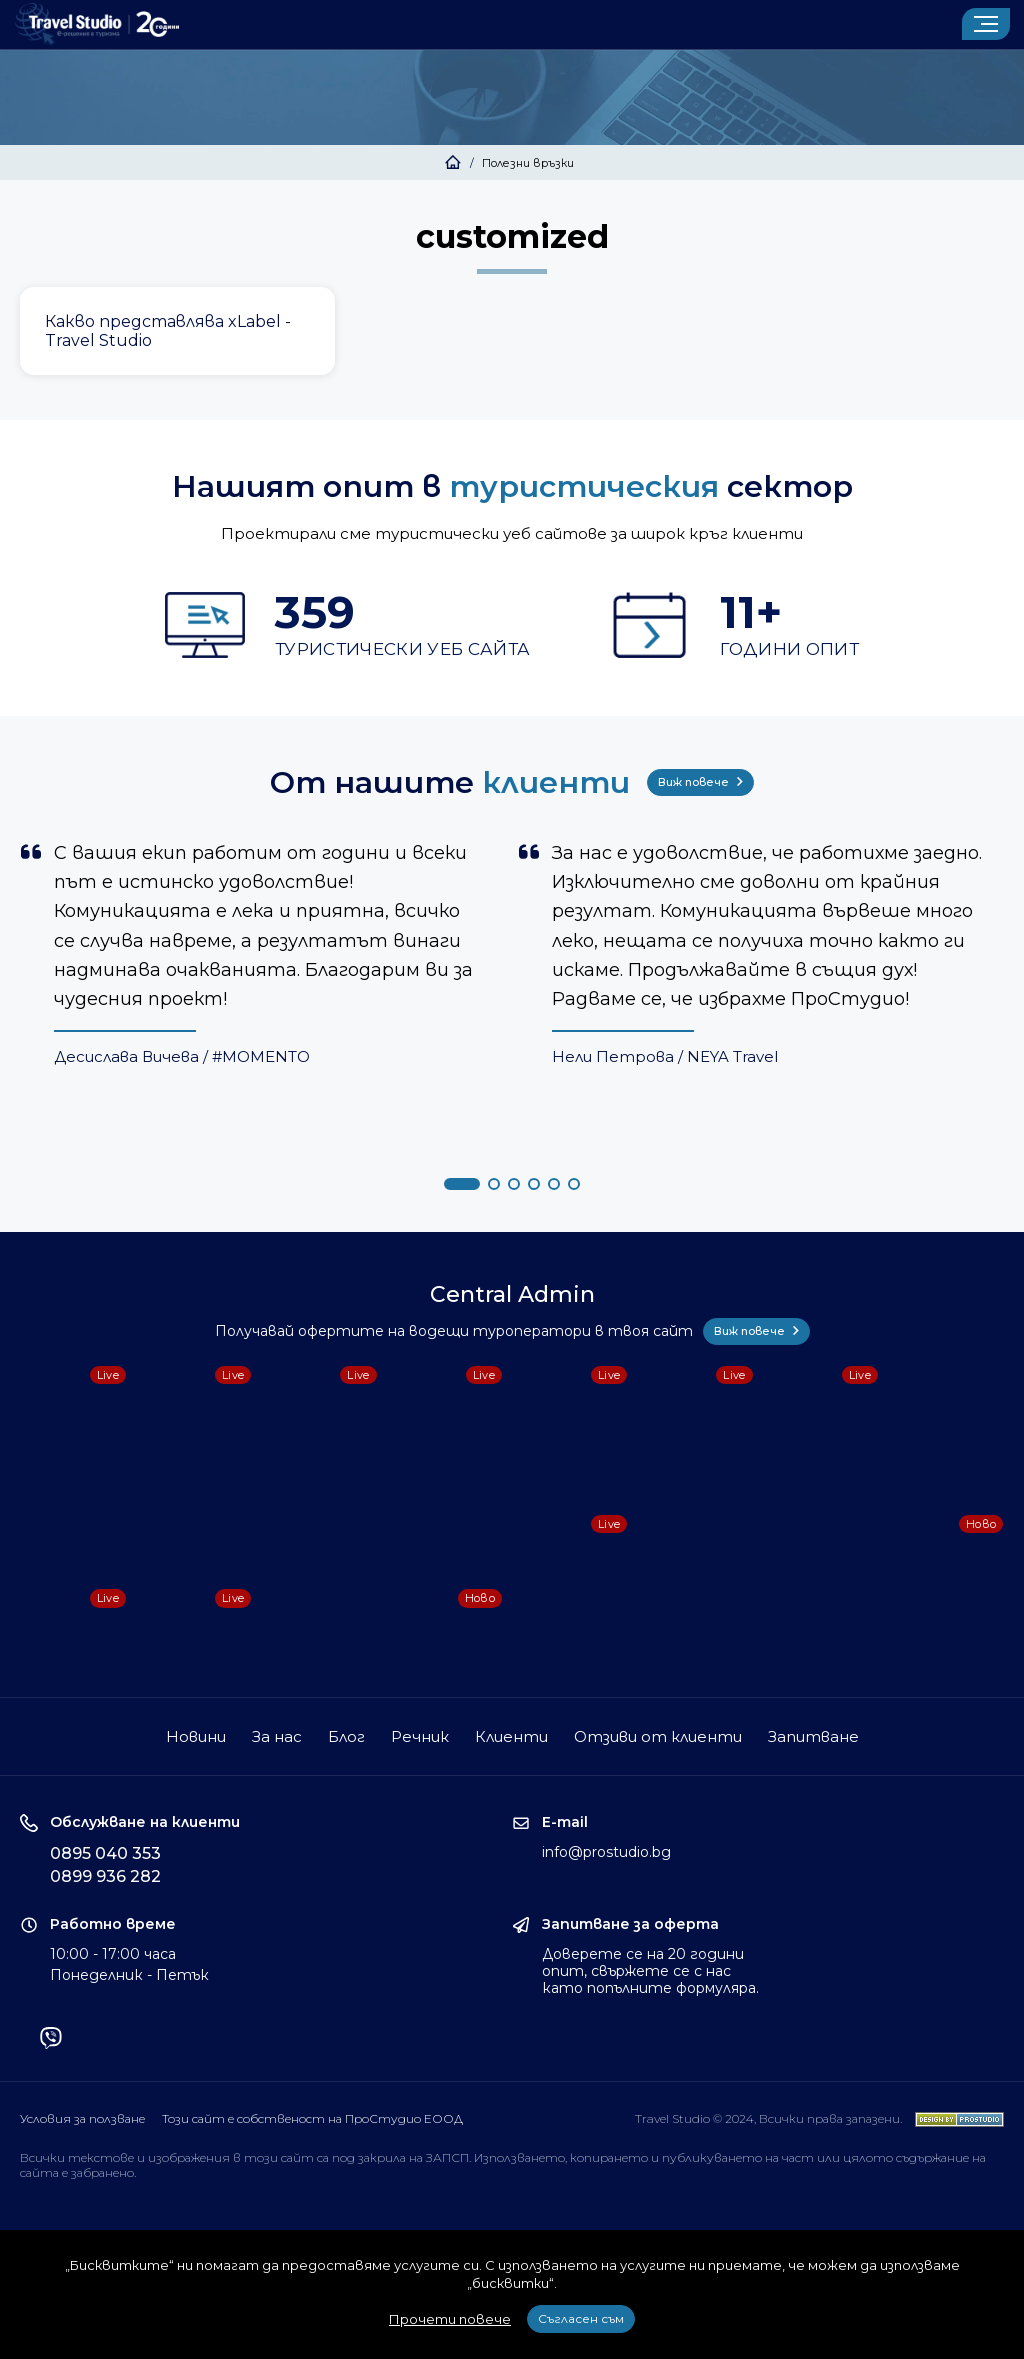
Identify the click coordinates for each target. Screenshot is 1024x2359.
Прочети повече (450, 2319)
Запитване (813, 1736)
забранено (102, 2172)
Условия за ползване (82, 2118)
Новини (196, 1736)
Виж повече (700, 782)
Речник (420, 1736)
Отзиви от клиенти (658, 1736)
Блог (346, 1736)
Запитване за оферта (630, 1924)
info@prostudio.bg (606, 1852)
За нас (277, 1736)
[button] (462, 1184)
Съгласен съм (581, 2318)
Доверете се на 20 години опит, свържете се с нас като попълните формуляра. (650, 1971)
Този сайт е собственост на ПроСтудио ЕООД (312, 2118)
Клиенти (511, 1736)
